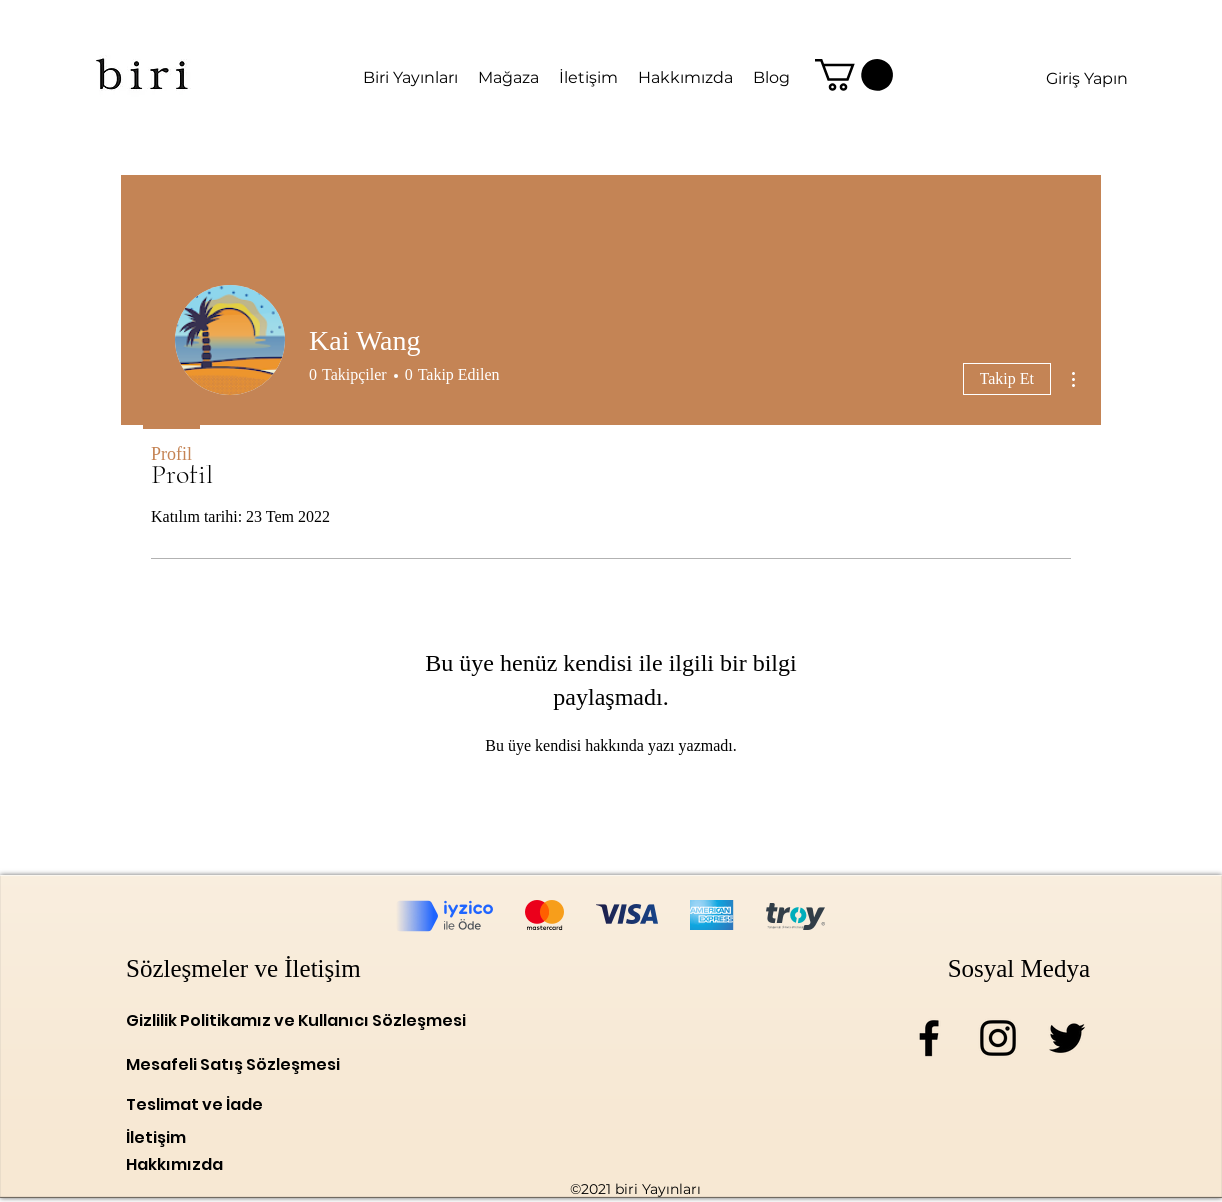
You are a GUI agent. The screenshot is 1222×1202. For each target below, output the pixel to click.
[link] (854, 75)
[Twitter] (1067, 1038)
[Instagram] (998, 1038)
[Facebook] (929, 1038)
